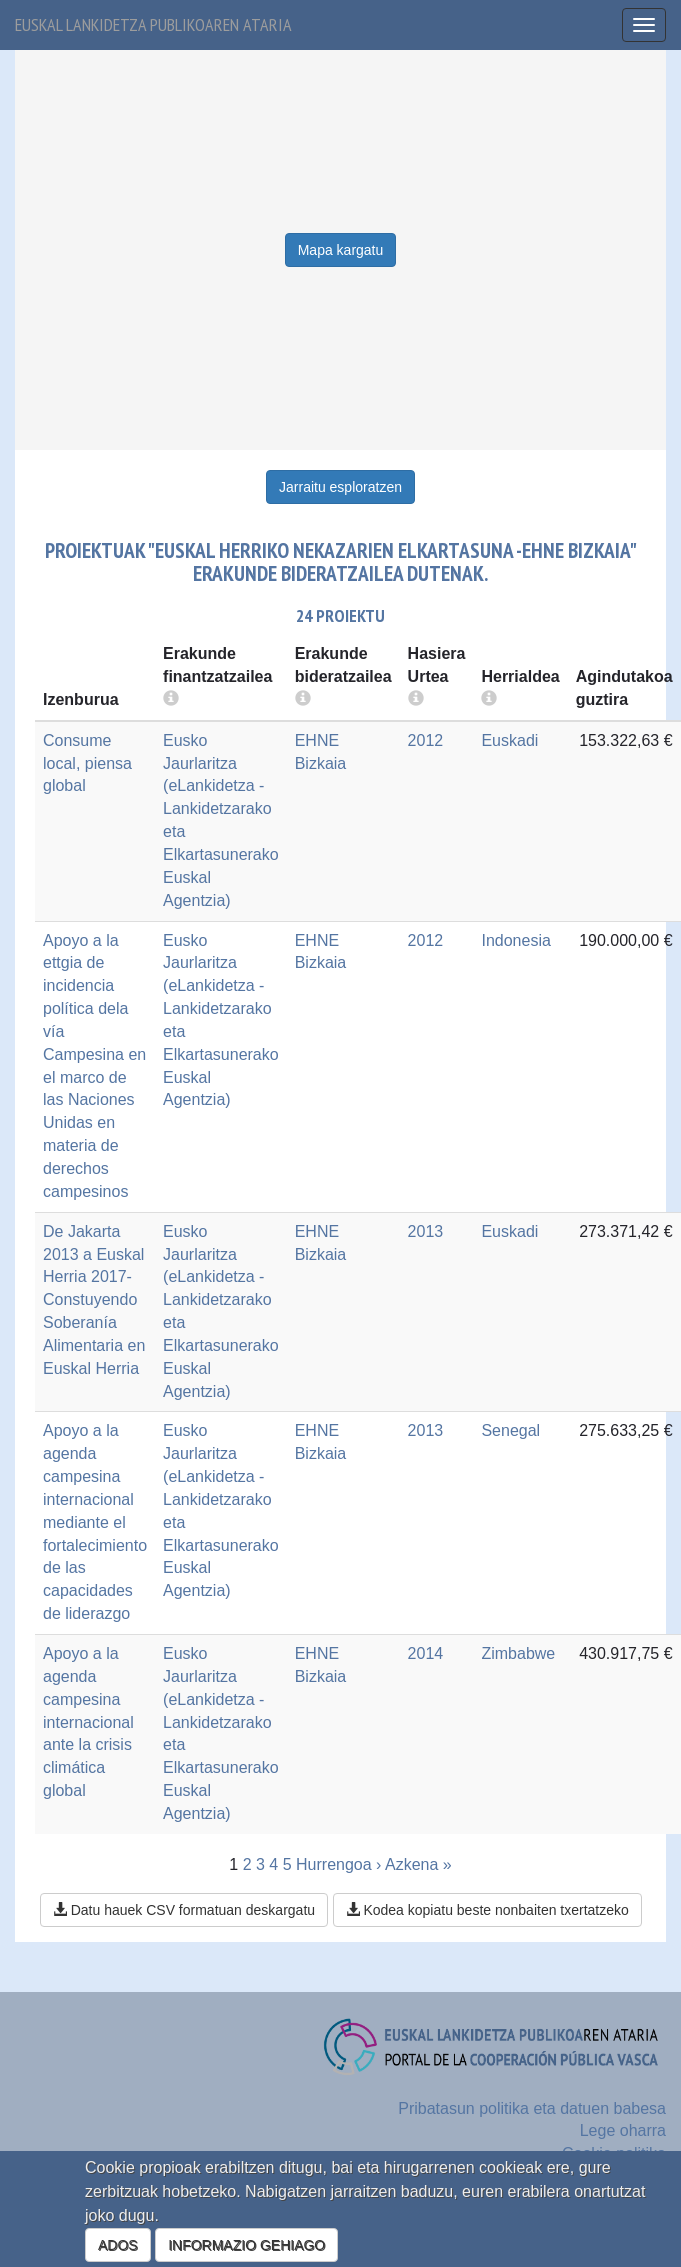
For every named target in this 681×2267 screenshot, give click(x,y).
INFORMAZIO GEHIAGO (246, 2245)
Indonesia (515, 940)
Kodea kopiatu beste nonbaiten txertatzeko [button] (487, 1910)
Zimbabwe (518, 1653)
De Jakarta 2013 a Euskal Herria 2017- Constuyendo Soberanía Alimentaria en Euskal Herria (94, 1300)
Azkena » (418, 1864)
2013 (426, 1231)
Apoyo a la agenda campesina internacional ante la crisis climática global (88, 1722)
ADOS (118, 2245)
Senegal (510, 1430)
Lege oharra (623, 2130)
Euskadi (509, 740)
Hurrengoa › (338, 1864)
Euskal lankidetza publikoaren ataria (153, 24)
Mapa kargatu (341, 250)
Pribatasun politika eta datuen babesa (532, 2108)
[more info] (416, 699)
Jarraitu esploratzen (340, 487)
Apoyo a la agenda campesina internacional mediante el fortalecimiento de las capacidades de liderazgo (95, 1522)
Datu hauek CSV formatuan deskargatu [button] (184, 1910)
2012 (426, 740)
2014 (426, 1653)
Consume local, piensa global (87, 763)
